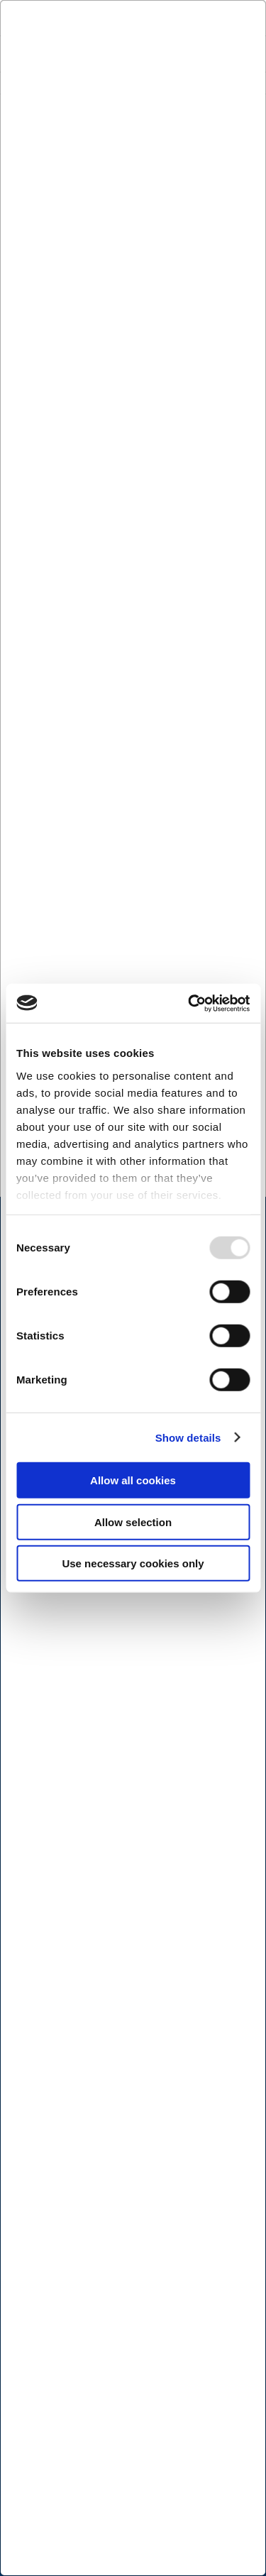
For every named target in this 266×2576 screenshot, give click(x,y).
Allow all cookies (133, 1480)
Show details (188, 1437)
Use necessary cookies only (133, 1563)
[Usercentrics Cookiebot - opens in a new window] (189, 1003)
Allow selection (133, 1522)
